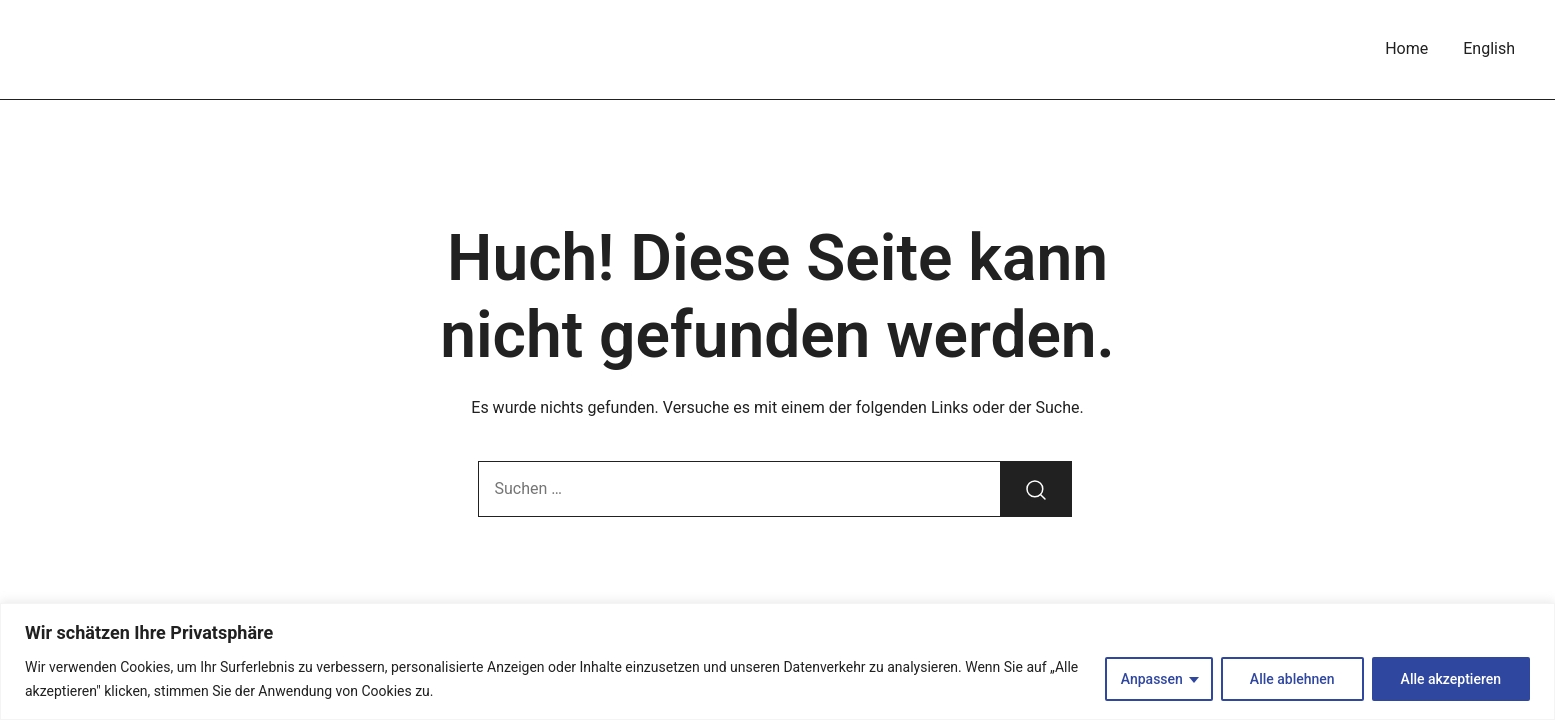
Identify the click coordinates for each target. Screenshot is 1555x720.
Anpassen (1152, 679)
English (1489, 48)
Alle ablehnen (1292, 679)
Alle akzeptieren (1451, 679)
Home (1406, 48)
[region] (777, 661)
